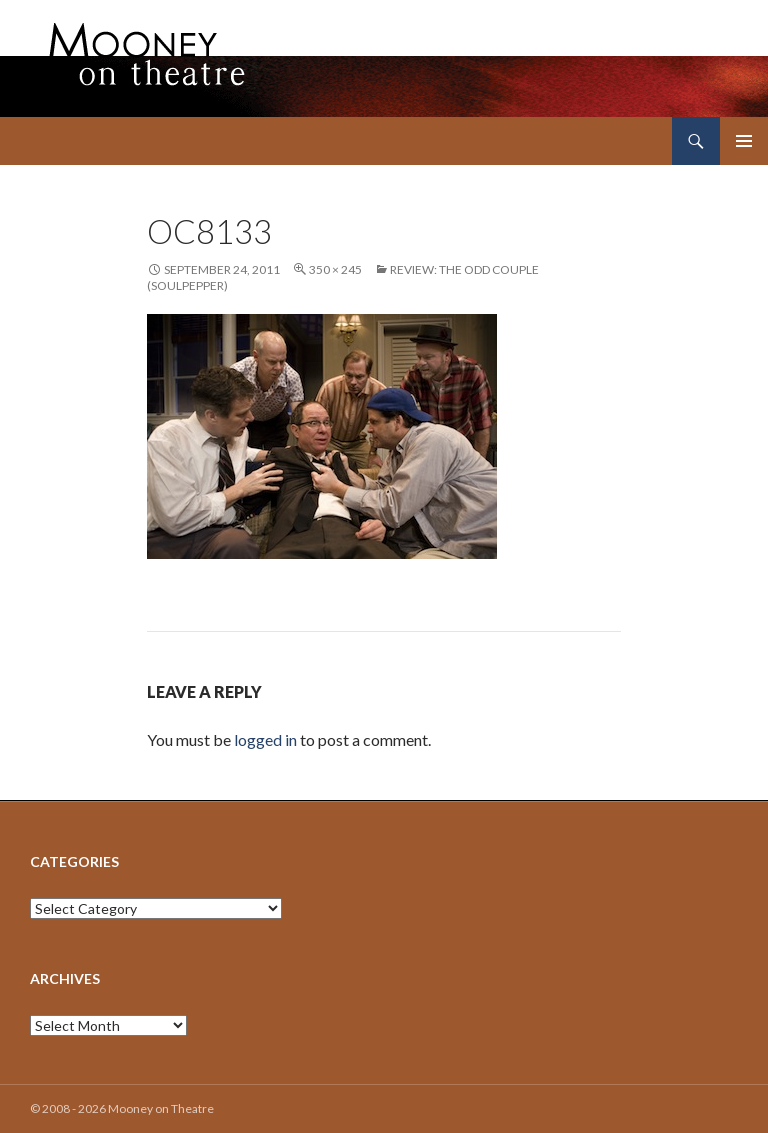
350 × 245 (335, 269)
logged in (265, 739)
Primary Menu (744, 141)
